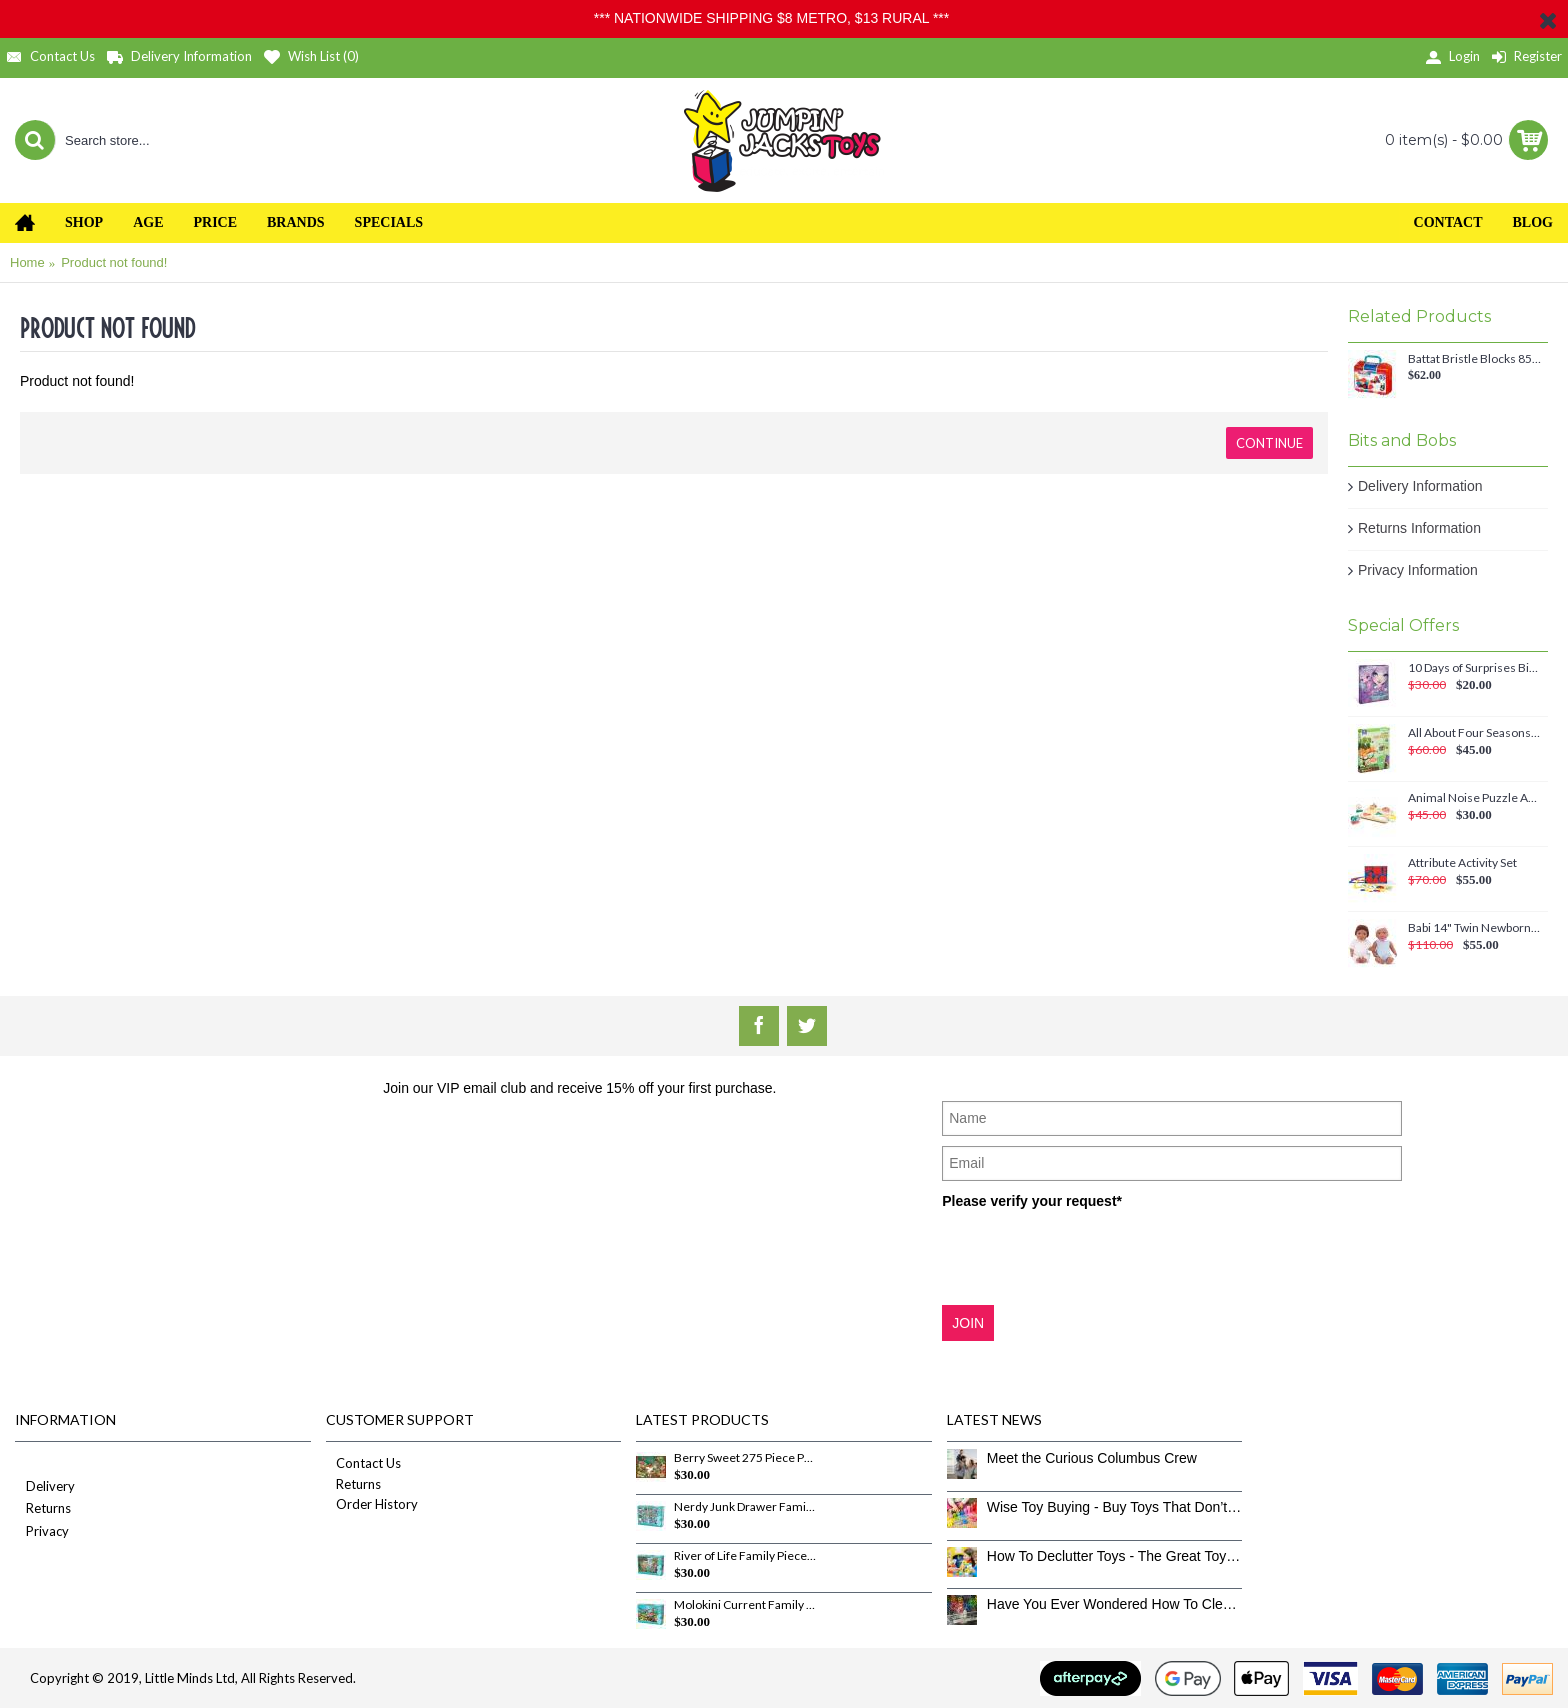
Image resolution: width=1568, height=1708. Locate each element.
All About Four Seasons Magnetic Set (1474, 733)
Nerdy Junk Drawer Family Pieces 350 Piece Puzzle (745, 1507)
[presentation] (1094, 1256)
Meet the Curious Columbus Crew (1092, 1458)
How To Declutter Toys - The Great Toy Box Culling (1115, 1556)
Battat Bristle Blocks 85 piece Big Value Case (1474, 359)
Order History (372, 1504)
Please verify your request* (1032, 1201)
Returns (43, 1509)
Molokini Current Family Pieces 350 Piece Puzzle (745, 1605)
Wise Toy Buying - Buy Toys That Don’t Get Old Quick (1115, 1507)
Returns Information (1419, 528)
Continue (1269, 443)
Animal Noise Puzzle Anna (1474, 798)
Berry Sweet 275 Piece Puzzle (745, 1458)
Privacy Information (1418, 570)
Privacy (42, 1532)
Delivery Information (1420, 486)
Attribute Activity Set (1462, 863)
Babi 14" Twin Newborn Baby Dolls (1474, 928)
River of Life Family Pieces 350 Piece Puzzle (745, 1556)
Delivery (45, 1487)
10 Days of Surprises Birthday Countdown (1474, 668)
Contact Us (363, 1463)
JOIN (968, 1323)
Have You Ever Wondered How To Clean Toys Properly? (1115, 1604)
